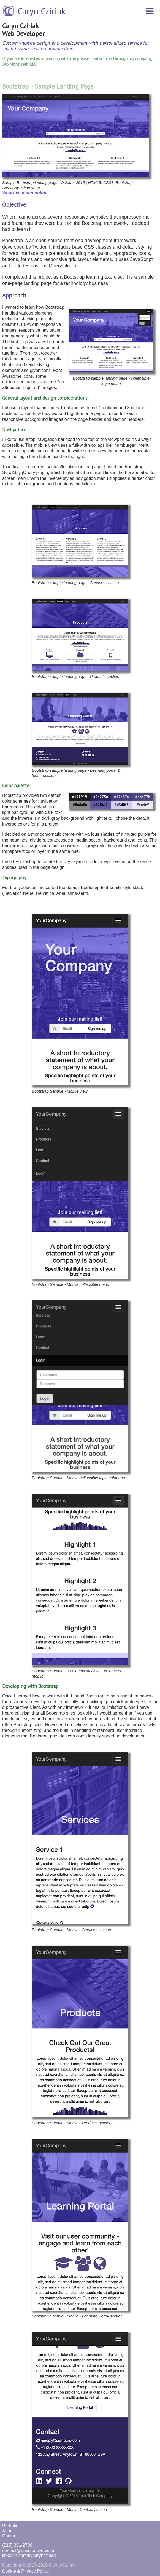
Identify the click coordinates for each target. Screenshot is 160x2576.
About (8, 2531)
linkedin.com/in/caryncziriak (29, 2555)
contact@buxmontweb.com (28, 2550)
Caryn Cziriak (42, 11)
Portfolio (10, 2525)
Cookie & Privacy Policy (25, 2571)
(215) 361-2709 (17, 2545)
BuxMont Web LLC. (19, 64)
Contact (9, 2536)
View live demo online (24, 192)
